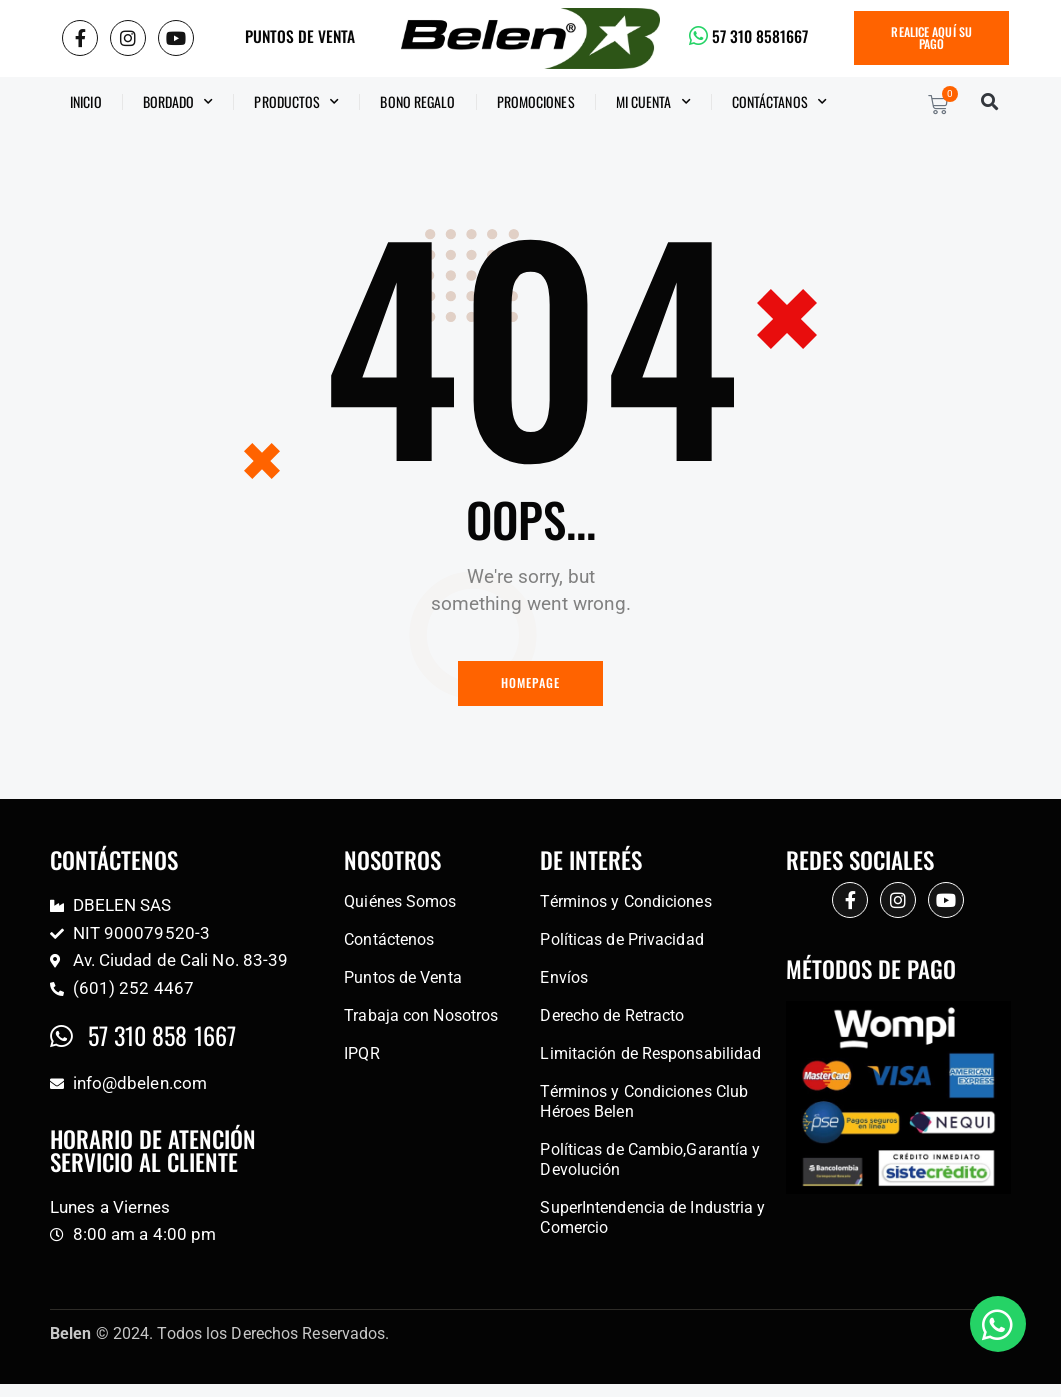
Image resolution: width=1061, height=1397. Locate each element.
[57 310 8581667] (699, 36)
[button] (989, 102)
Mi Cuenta (653, 102)
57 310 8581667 (764, 36)
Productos (296, 102)
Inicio (86, 101)
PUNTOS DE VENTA (299, 36)
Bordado (178, 102)
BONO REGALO (417, 101)
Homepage (531, 685)
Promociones (536, 101)
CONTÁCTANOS (779, 102)
